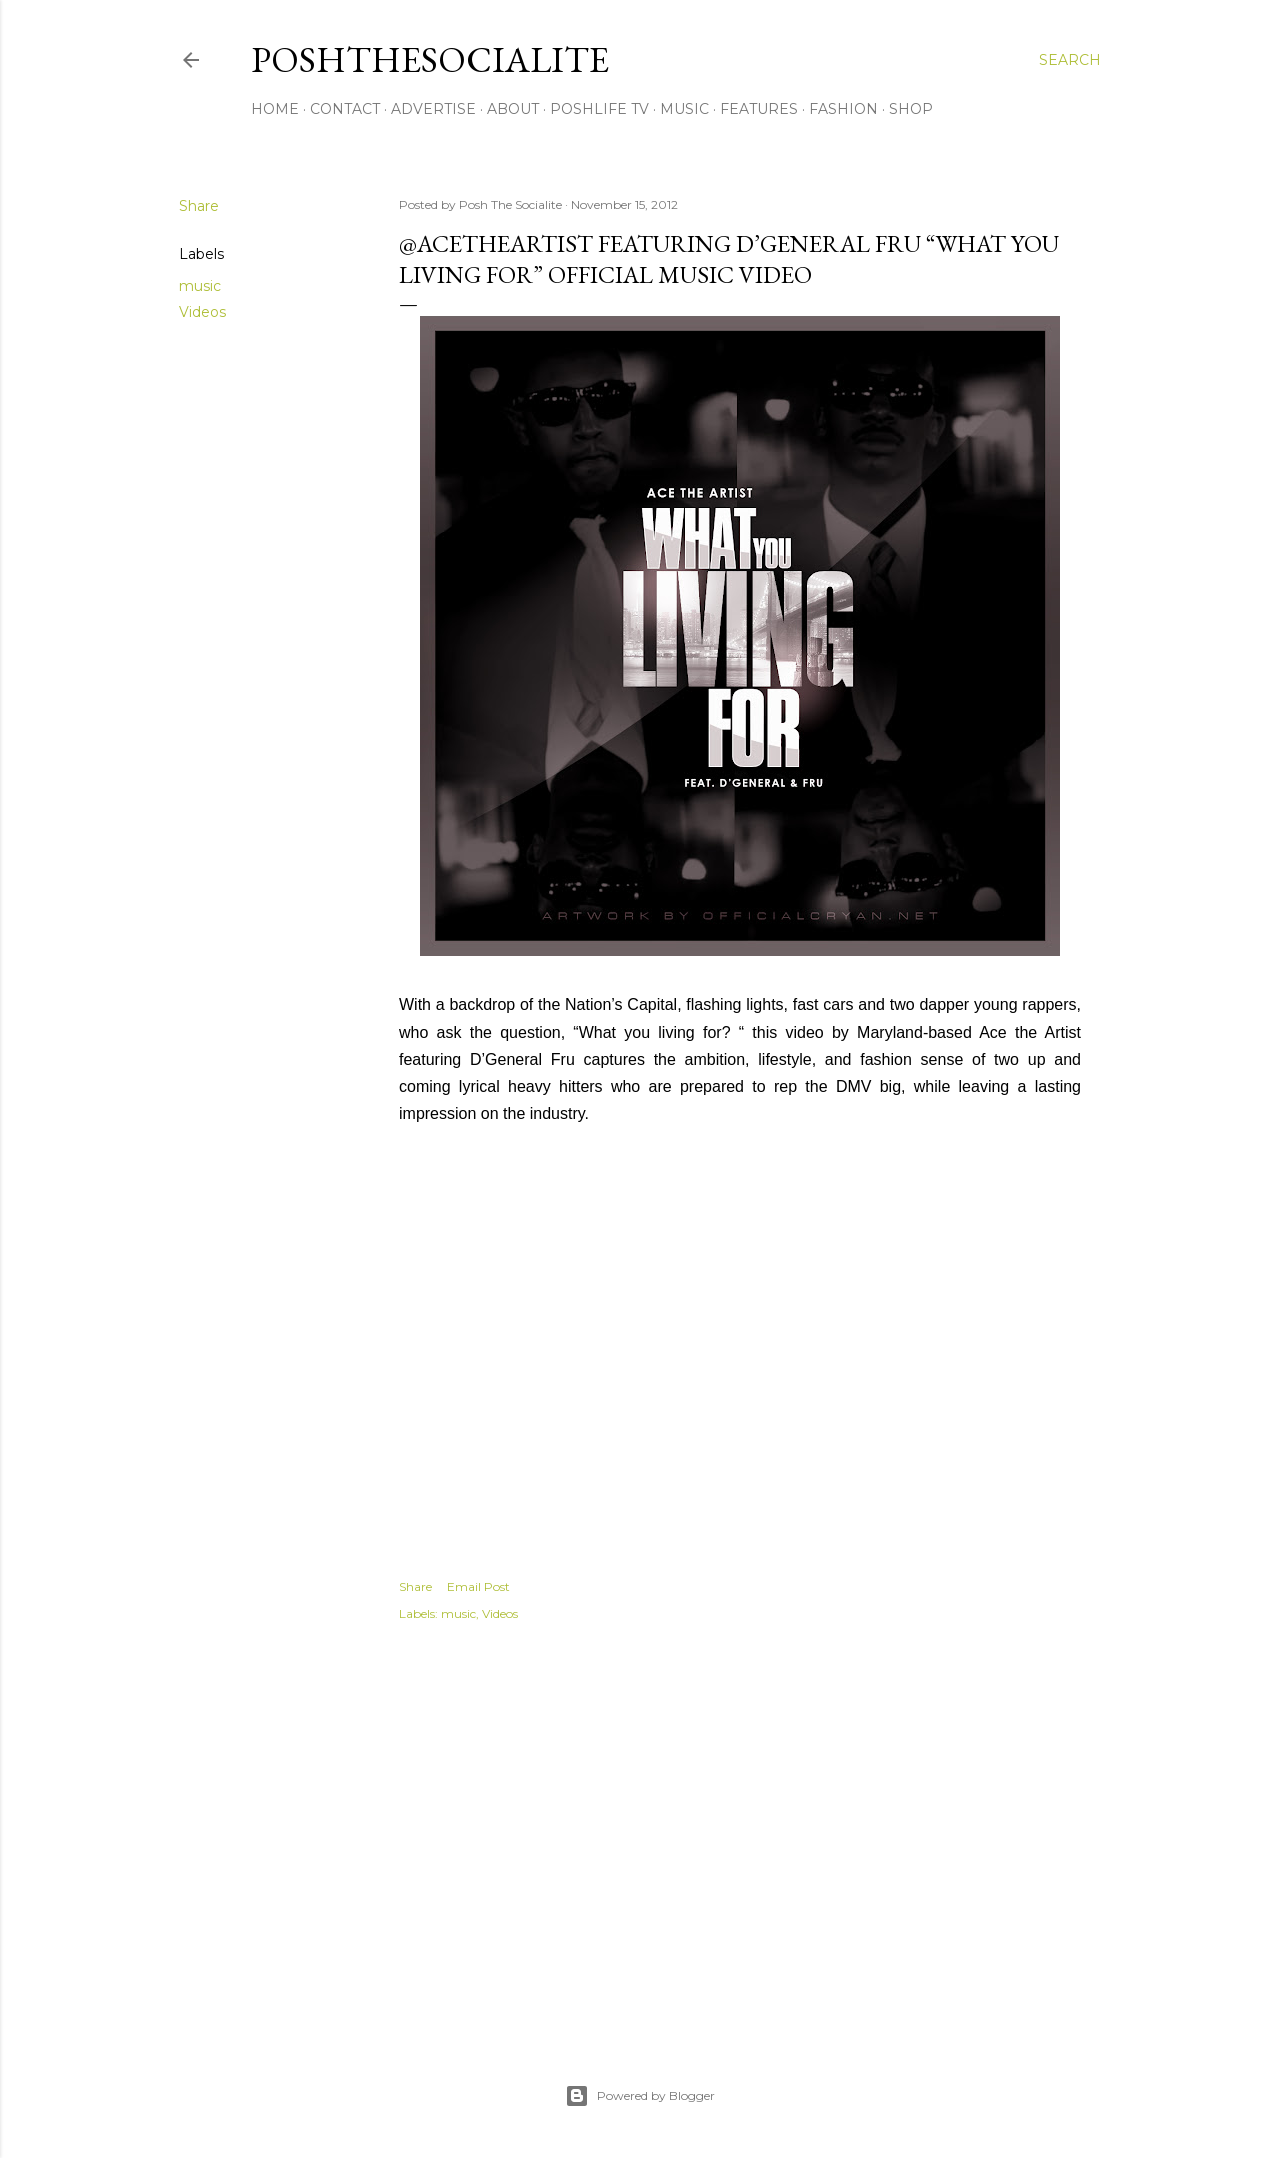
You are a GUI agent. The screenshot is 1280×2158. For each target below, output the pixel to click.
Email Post (478, 1586)
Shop (911, 109)
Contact (345, 109)
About (513, 109)
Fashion (843, 109)
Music (684, 109)
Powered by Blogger (640, 2096)
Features (759, 109)
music (200, 286)
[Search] (1070, 60)
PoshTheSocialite (430, 59)
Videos (202, 312)
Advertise (433, 109)
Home (275, 109)
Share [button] (199, 206)
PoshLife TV (599, 109)
